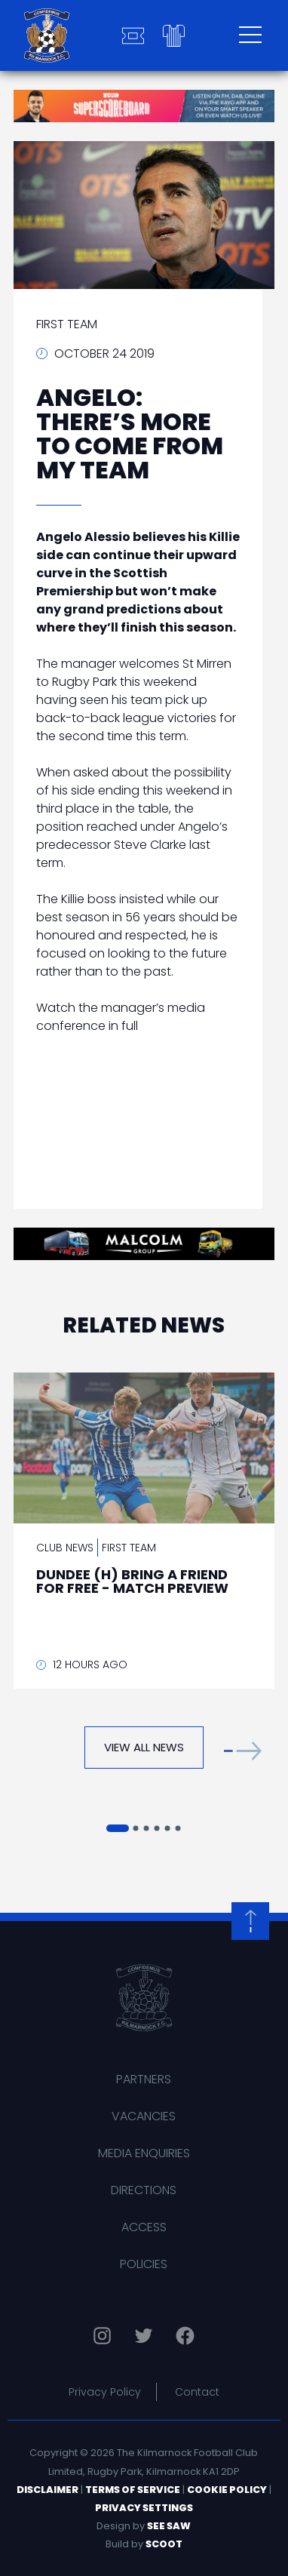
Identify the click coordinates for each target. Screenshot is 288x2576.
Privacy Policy (105, 2391)
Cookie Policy (227, 2489)
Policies (143, 2264)
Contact (197, 2391)
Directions (143, 2190)
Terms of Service (132, 2489)
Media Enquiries (144, 2153)
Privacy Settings (144, 2507)
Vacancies (144, 2116)
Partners (143, 2079)
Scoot (164, 2544)
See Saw (169, 2525)
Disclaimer (47, 2489)
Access (144, 2227)
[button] (242, 1750)
